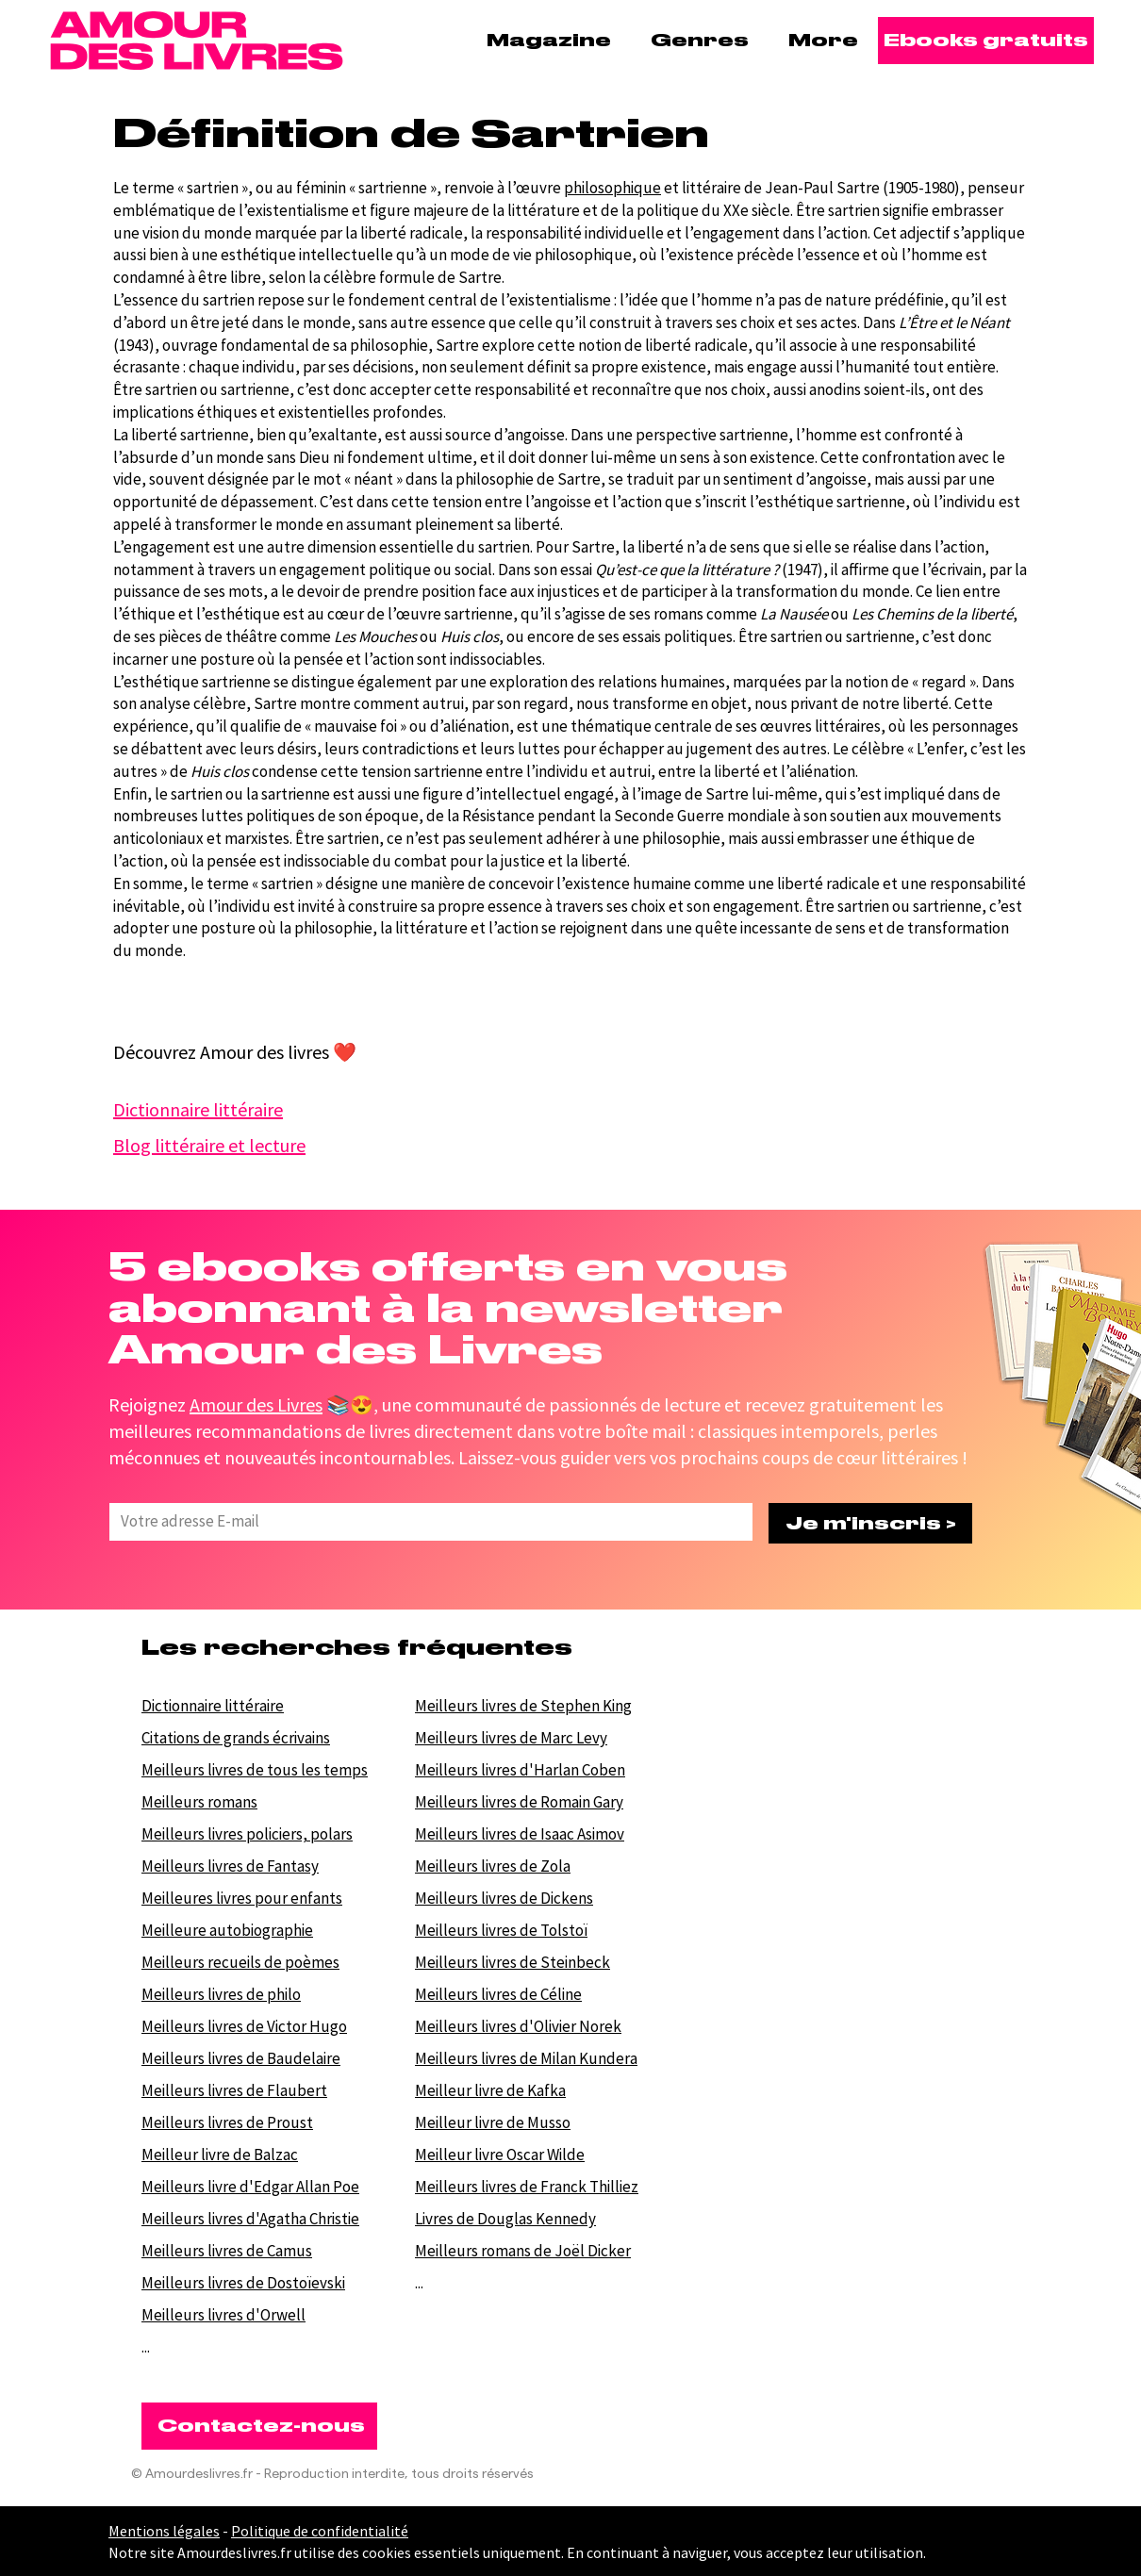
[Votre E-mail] (425, 1522)
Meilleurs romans (199, 1802)
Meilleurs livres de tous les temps (254, 1769)
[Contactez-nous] (259, 2426)
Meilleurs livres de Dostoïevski (243, 2282)
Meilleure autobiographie (227, 1930)
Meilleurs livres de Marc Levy (511, 1737)
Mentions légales (164, 2530)
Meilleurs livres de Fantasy (230, 1866)
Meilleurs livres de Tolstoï (501, 1930)
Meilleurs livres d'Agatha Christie (250, 2218)
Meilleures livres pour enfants (241, 1898)
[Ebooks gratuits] (986, 40)
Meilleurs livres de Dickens (504, 1898)
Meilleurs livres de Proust (227, 2122)
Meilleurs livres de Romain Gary (519, 1802)
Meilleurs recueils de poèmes (240, 1962)
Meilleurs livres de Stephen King (523, 1705)
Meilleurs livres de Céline (498, 1994)
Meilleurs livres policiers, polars (247, 1834)
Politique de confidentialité (319, 2530)
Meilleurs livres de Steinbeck (512, 1962)
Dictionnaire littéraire (212, 1705)
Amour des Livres (256, 1404)
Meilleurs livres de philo (221, 1994)
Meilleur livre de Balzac (219, 2154)
